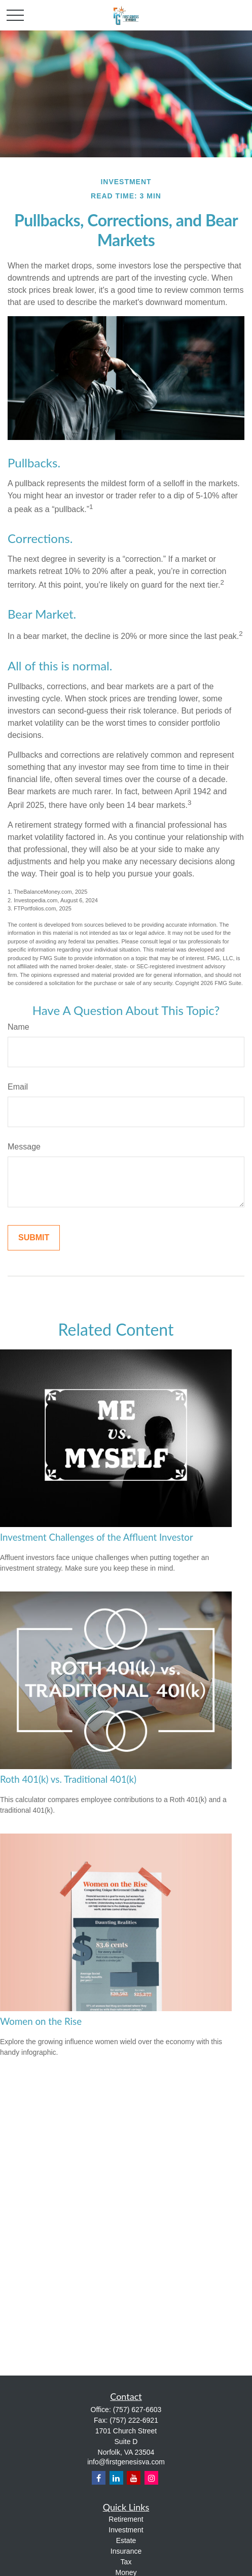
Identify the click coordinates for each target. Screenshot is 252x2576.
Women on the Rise (41, 2021)
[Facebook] (98, 2478)
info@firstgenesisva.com (126, 2462)
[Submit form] (34, 1237)
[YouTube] (133, 2478)
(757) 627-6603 (137, 2409)
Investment (126, 2530)
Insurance (126, 2551)
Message (24, 1146)
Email (18, 1086)
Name (18, 1027)
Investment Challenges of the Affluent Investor (96, 1537)
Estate (126, 2540)
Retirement (126, 2519)
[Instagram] (151, 2478)
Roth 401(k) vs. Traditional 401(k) (68, 1779)
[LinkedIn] (116, 2478)
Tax (126, 2562)
